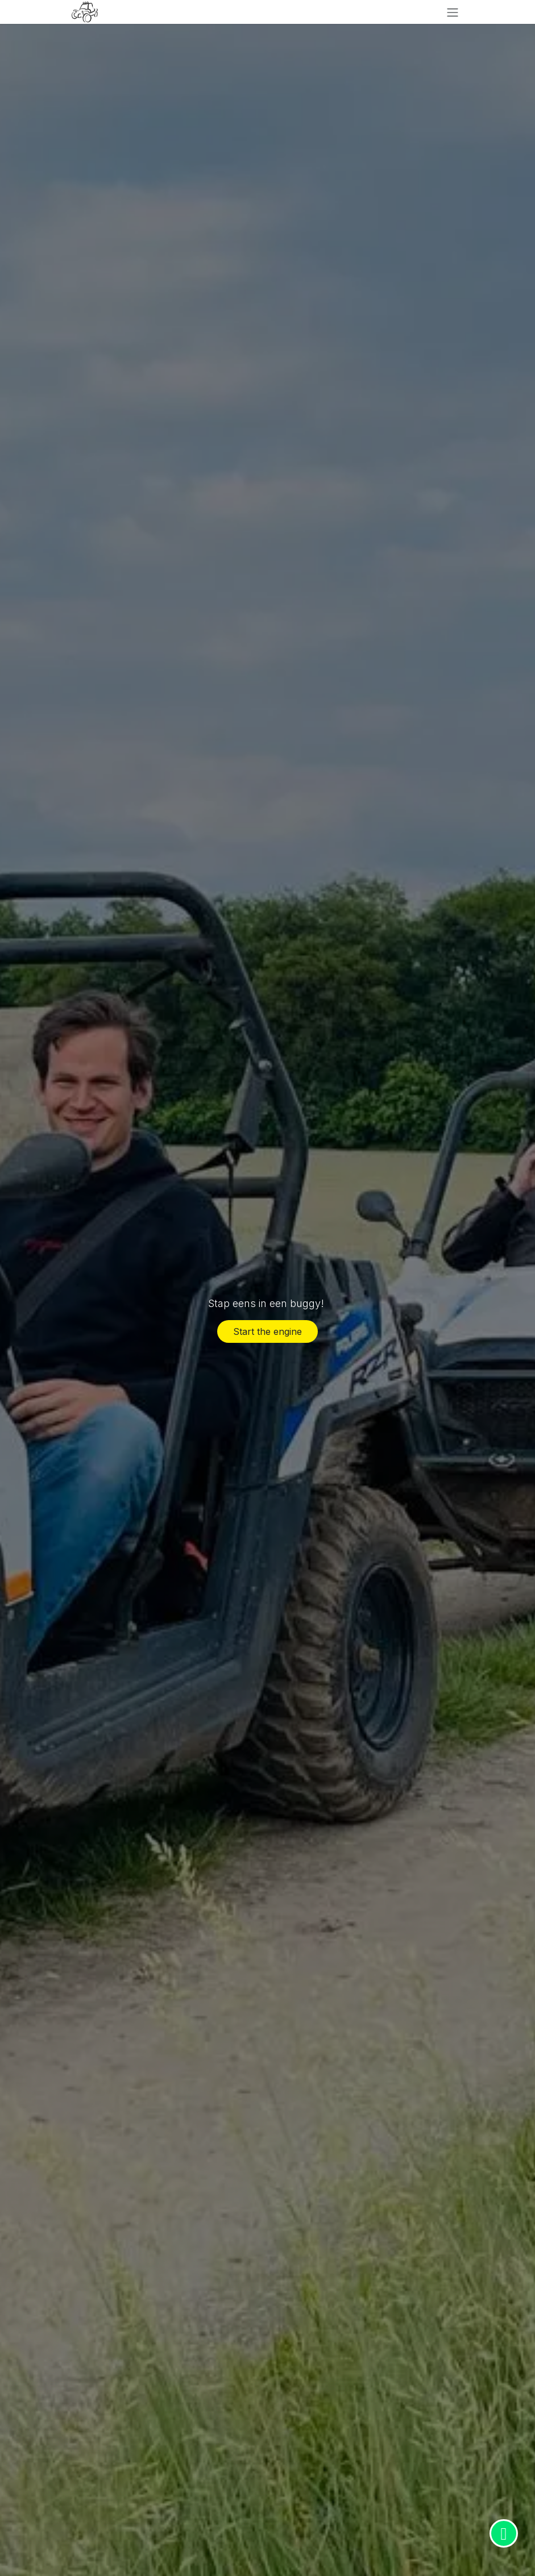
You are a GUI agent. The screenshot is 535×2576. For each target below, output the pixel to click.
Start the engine (267, 1331)
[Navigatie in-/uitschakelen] (452, 12)
